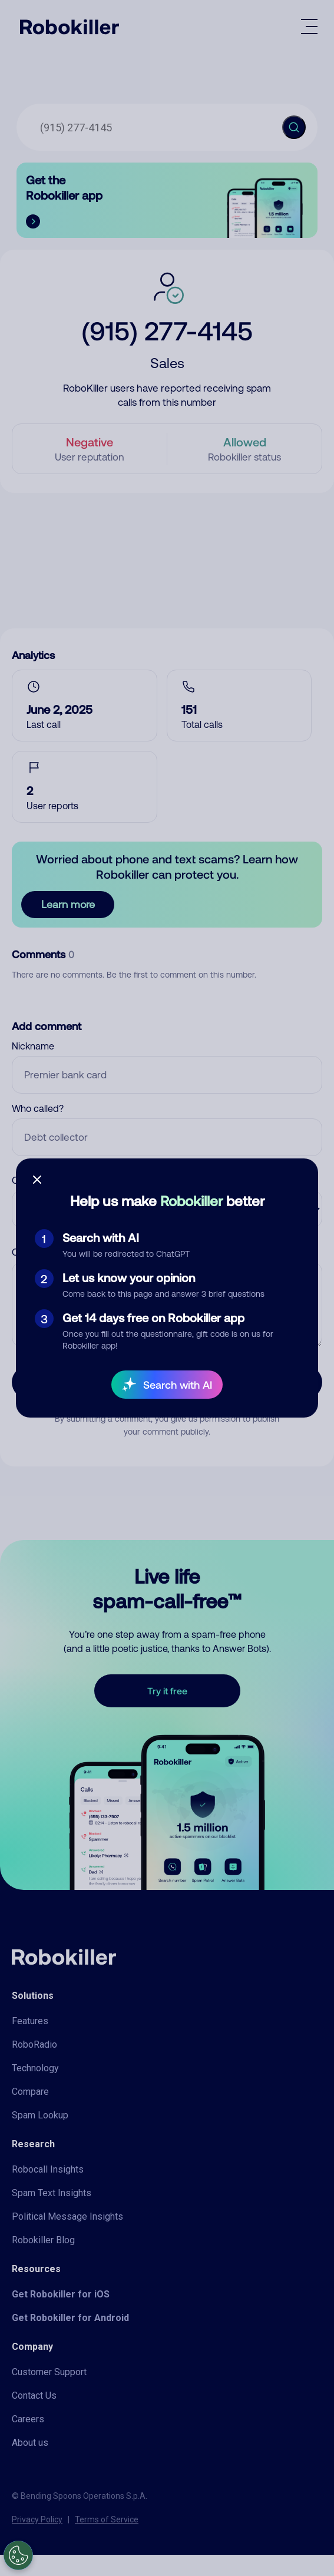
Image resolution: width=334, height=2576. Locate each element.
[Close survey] (37, 1180)
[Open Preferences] (18, 2555)
